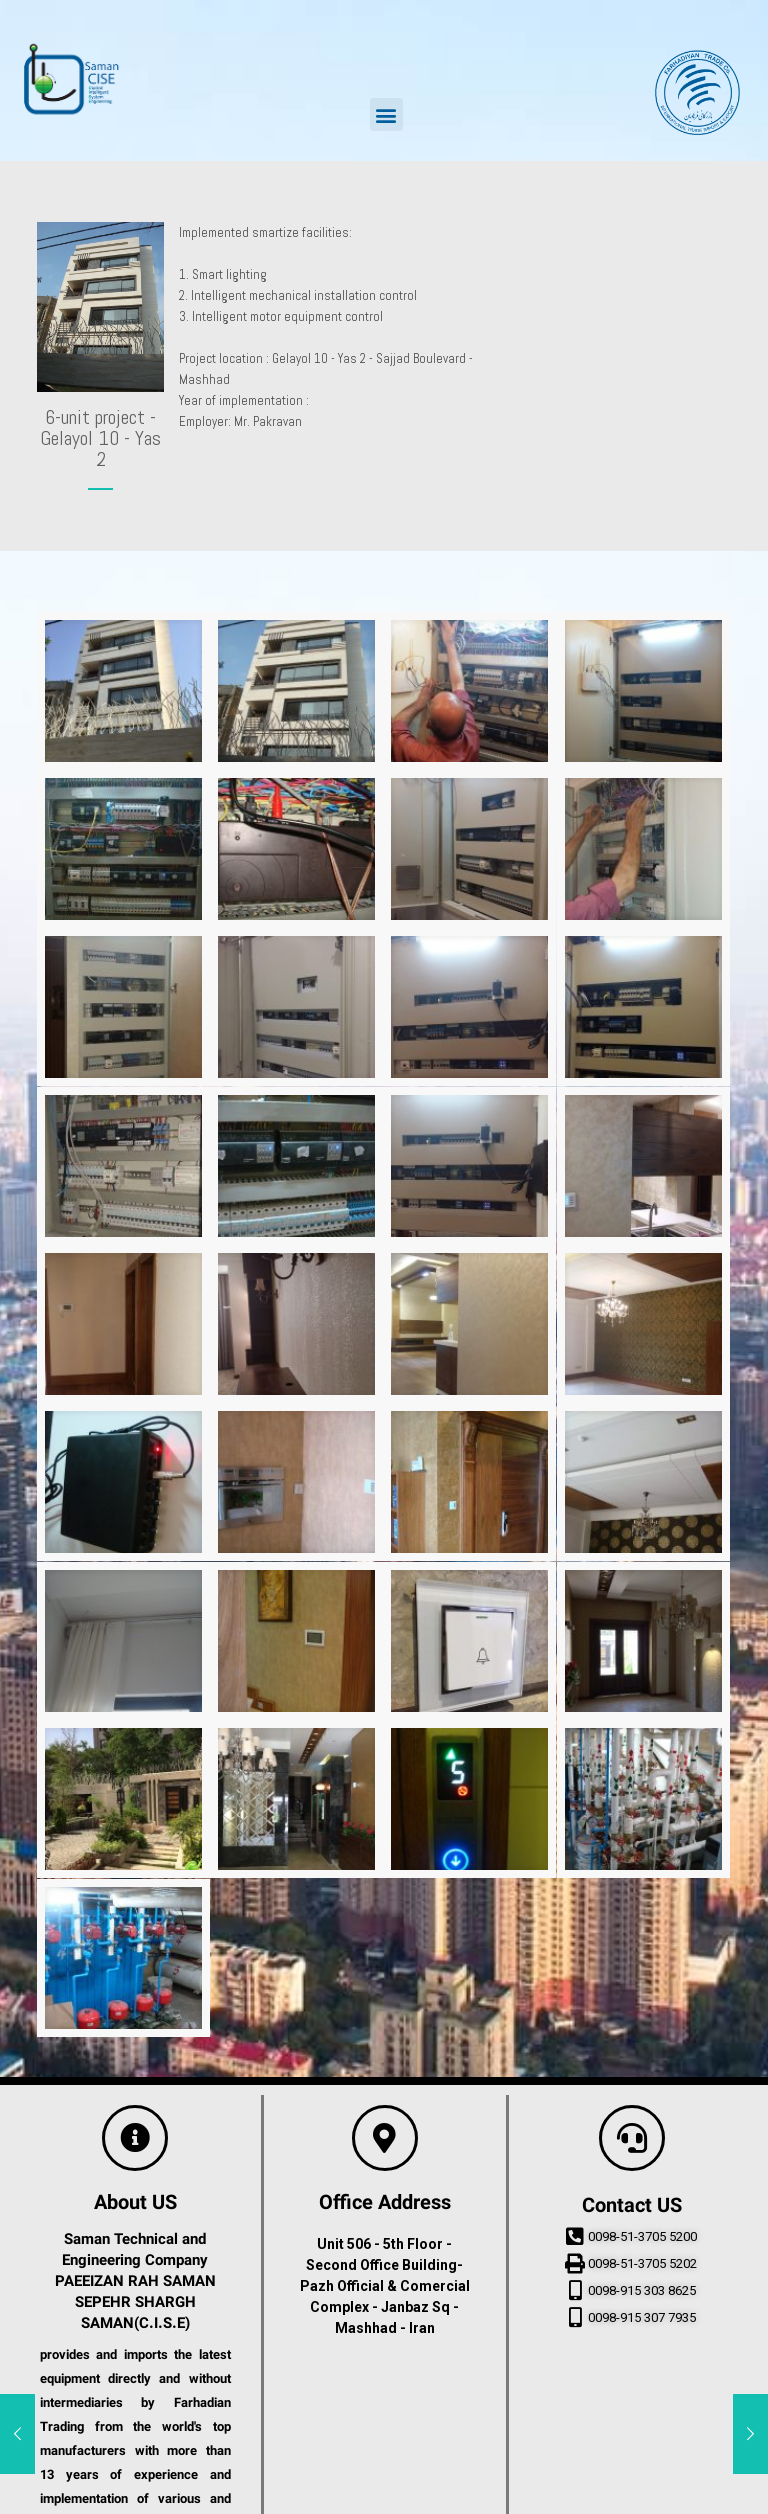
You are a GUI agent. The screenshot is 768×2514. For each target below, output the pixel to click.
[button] (386, 114)
